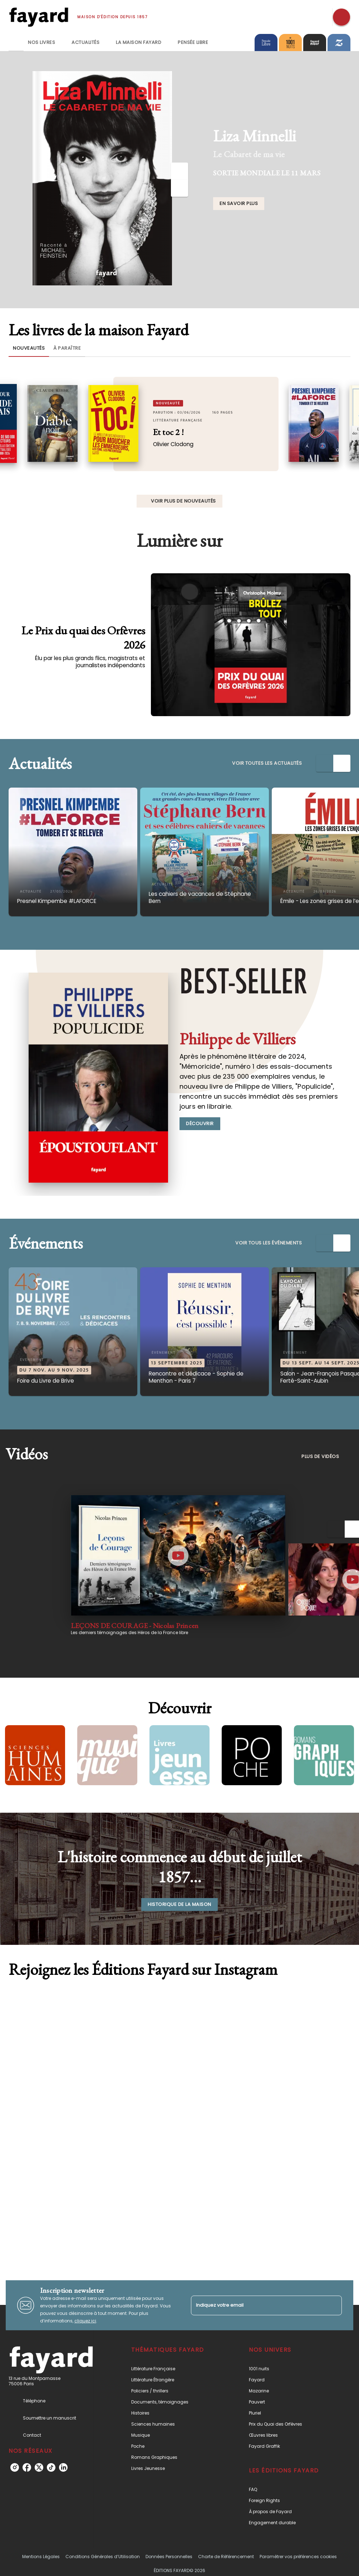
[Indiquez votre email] (257, 2305)
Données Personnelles (169, 2556)
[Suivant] (179, 188)
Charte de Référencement (226, 2556)
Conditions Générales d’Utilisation (102, 2556)
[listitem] (15, 2467)
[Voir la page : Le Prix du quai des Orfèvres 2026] (179, 623)
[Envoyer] (333, 2305)
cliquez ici (85, 2321)
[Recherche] (341, 17)
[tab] (16, 42)
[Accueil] (39, 17)
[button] (238, 203)
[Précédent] (179, 171)
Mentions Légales (41, 2556)
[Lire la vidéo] (178, 1555)
